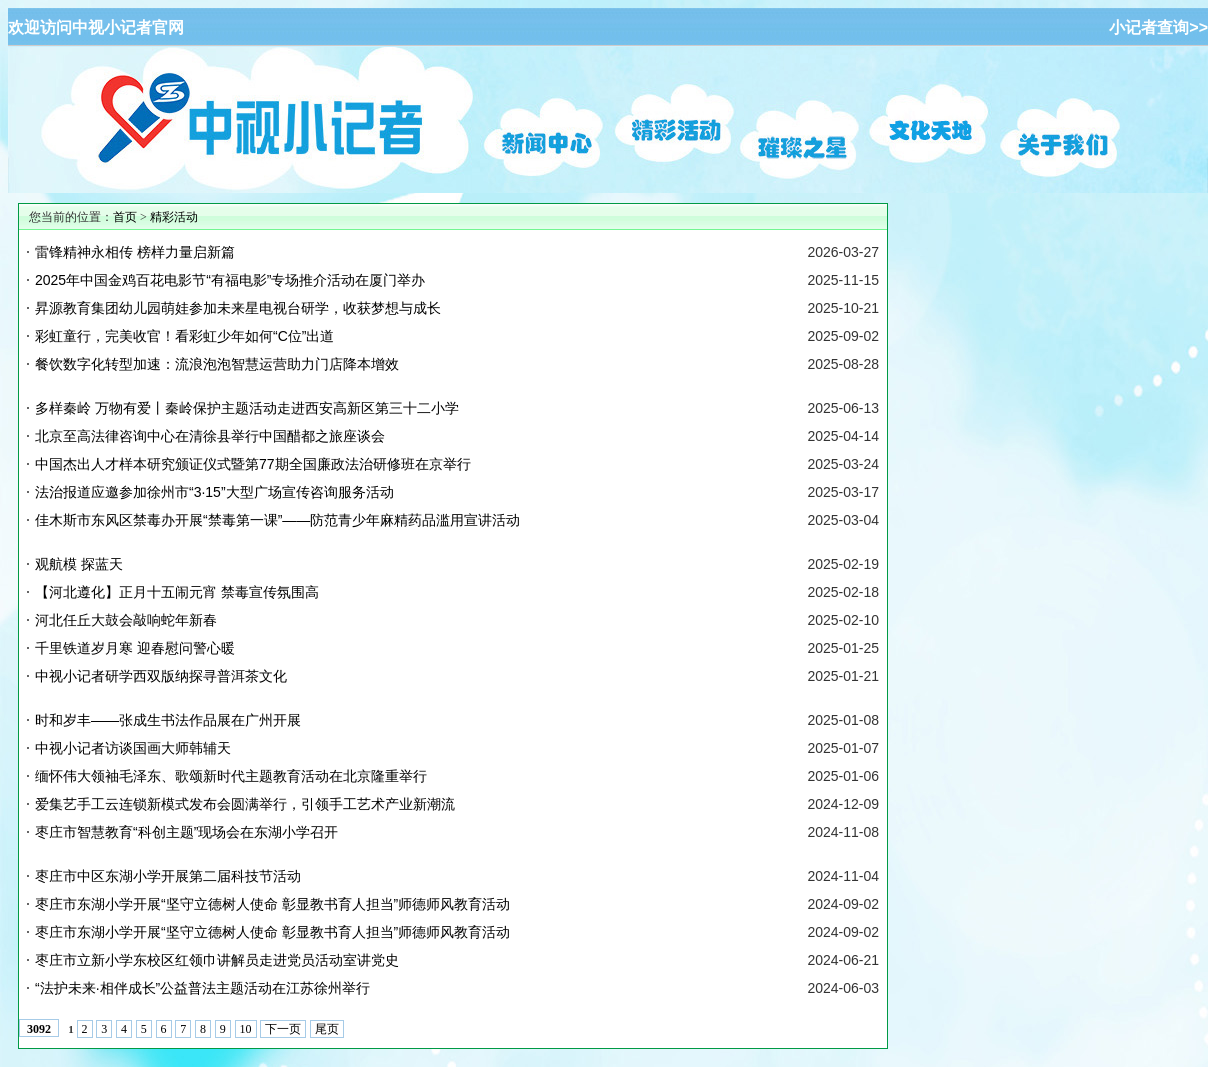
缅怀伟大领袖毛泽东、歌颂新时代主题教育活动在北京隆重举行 (231, 776)
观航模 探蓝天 (79, 564)
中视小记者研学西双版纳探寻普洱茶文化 (161, 676)
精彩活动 (174, 217)
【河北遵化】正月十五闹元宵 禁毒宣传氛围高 (177, 592)
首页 (125, 217)
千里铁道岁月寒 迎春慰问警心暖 (135, 648)
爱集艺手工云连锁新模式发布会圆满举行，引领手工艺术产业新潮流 (245, 804)
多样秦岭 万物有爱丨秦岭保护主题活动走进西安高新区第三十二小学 (247, 408)
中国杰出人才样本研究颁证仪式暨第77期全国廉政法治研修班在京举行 (253, 464)
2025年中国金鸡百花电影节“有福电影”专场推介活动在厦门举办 (230, 280)
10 (246, 1029)
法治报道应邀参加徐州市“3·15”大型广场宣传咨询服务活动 (214, 492)
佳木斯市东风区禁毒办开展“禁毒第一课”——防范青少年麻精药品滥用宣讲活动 (277, 520)
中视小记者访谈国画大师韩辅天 (133, 748)
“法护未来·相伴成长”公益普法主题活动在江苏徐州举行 (202, 988)
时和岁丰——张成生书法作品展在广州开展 (168, 720)
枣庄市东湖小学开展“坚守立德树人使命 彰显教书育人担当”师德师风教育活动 (272, 904)
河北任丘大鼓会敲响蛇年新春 (126, 620)
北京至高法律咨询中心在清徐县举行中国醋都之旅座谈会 (210, 436)
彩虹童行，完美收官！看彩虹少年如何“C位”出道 (184, 336)
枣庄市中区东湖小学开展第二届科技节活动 (168, 876)
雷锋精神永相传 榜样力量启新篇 (135, 252)
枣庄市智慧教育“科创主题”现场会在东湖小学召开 (186, 832)
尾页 (327, 1029)
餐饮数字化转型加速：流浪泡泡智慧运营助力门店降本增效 (217, 364)
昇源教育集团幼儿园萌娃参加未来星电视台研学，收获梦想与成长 (238, 308)
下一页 (283, 1029)
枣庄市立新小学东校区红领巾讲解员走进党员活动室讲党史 (217, 960)
